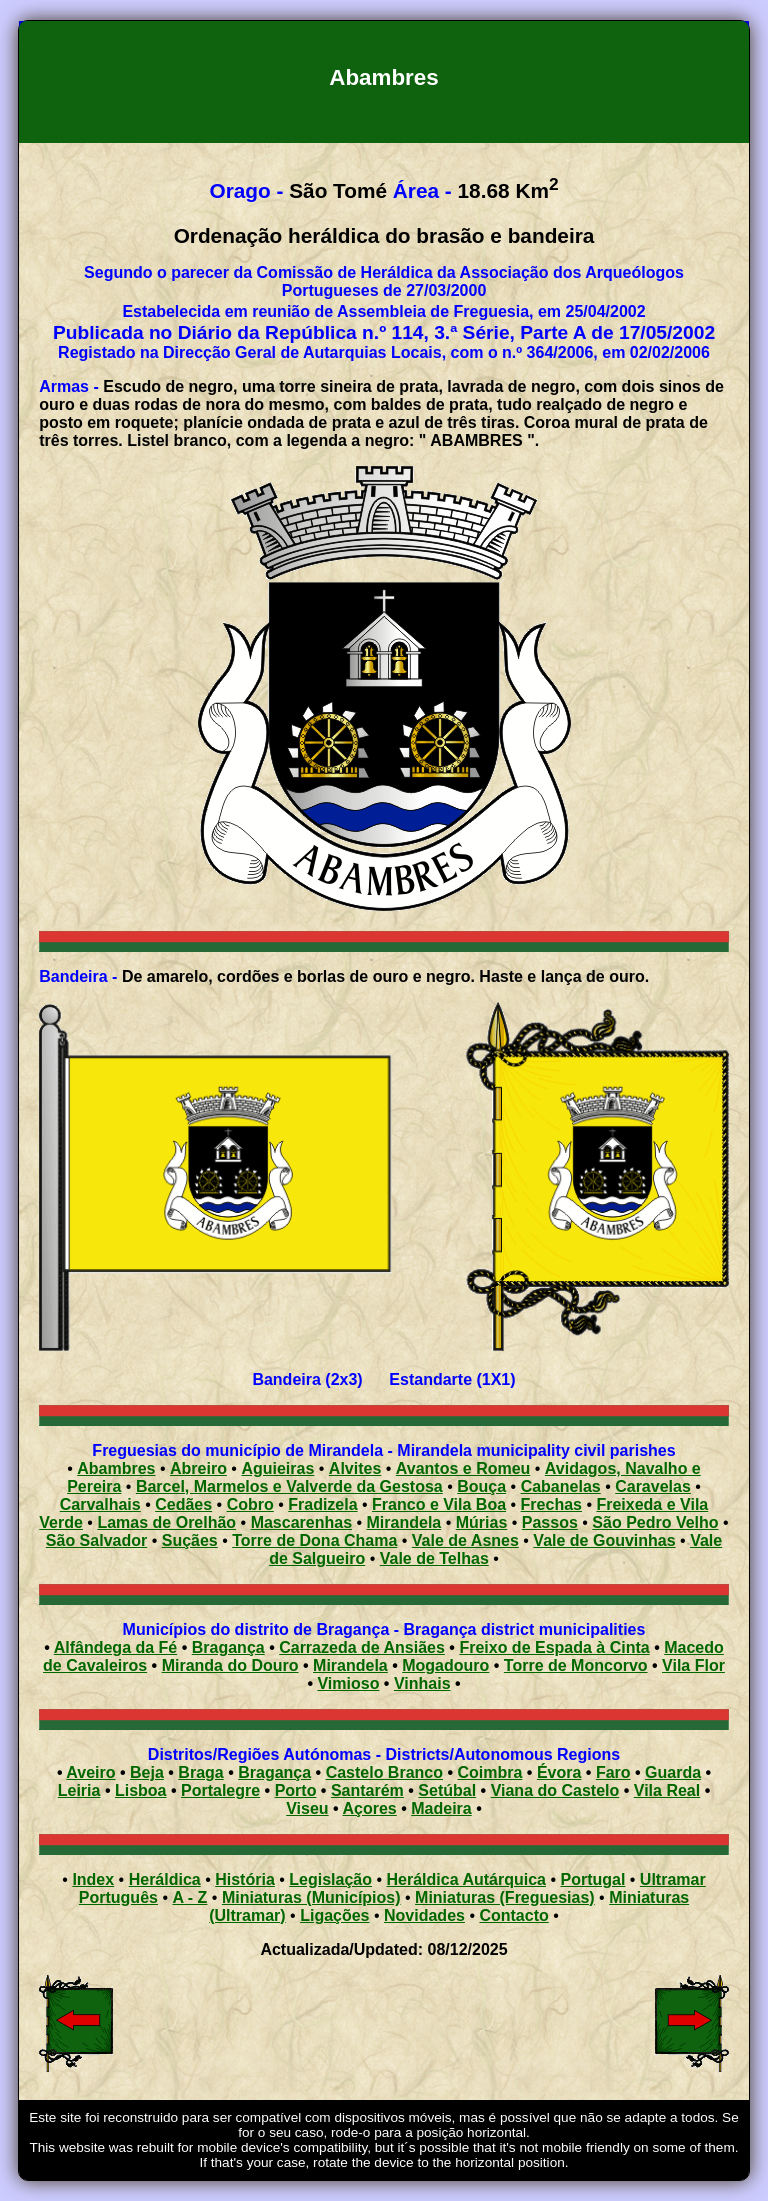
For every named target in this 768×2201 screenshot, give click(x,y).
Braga (200, 1772)
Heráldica (165, 1879)
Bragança (228, 1647)
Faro (613, 1772)
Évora (559, 1772)
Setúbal (447, 1790)
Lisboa (141, 1790)
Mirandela (350, 1665)
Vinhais (422, 1683)
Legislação (330, 1879)
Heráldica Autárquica (466, 1879)
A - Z (189, 1897)
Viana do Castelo (555, 1790)
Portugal (592, 1879)
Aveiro (90, 1772)
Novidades (424, 1915)
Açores (370, 1808)
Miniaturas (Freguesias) (505, 1897)
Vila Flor (693, 1665)
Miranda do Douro (230, 1665)
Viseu (307, 1808)
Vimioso (348, 1683)
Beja (147, 1772)
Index (93, 1879)
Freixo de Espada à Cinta (554, 1647)
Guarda (673, 1772)
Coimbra (490, 1772)
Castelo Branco (384, 1772)
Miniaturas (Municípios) (311, 1897)
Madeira (441, 1808)
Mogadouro (445, 1665)
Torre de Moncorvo (576, 1665)
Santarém (367, 1790)
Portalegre (220, 1790)
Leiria (79, 1790)
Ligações (334, 1915)
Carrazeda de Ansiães (362, 1647)
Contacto (513, 1915)
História (245, 1879)
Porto (296, 1790)
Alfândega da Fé (116, 1647)
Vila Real (667, 1790)
